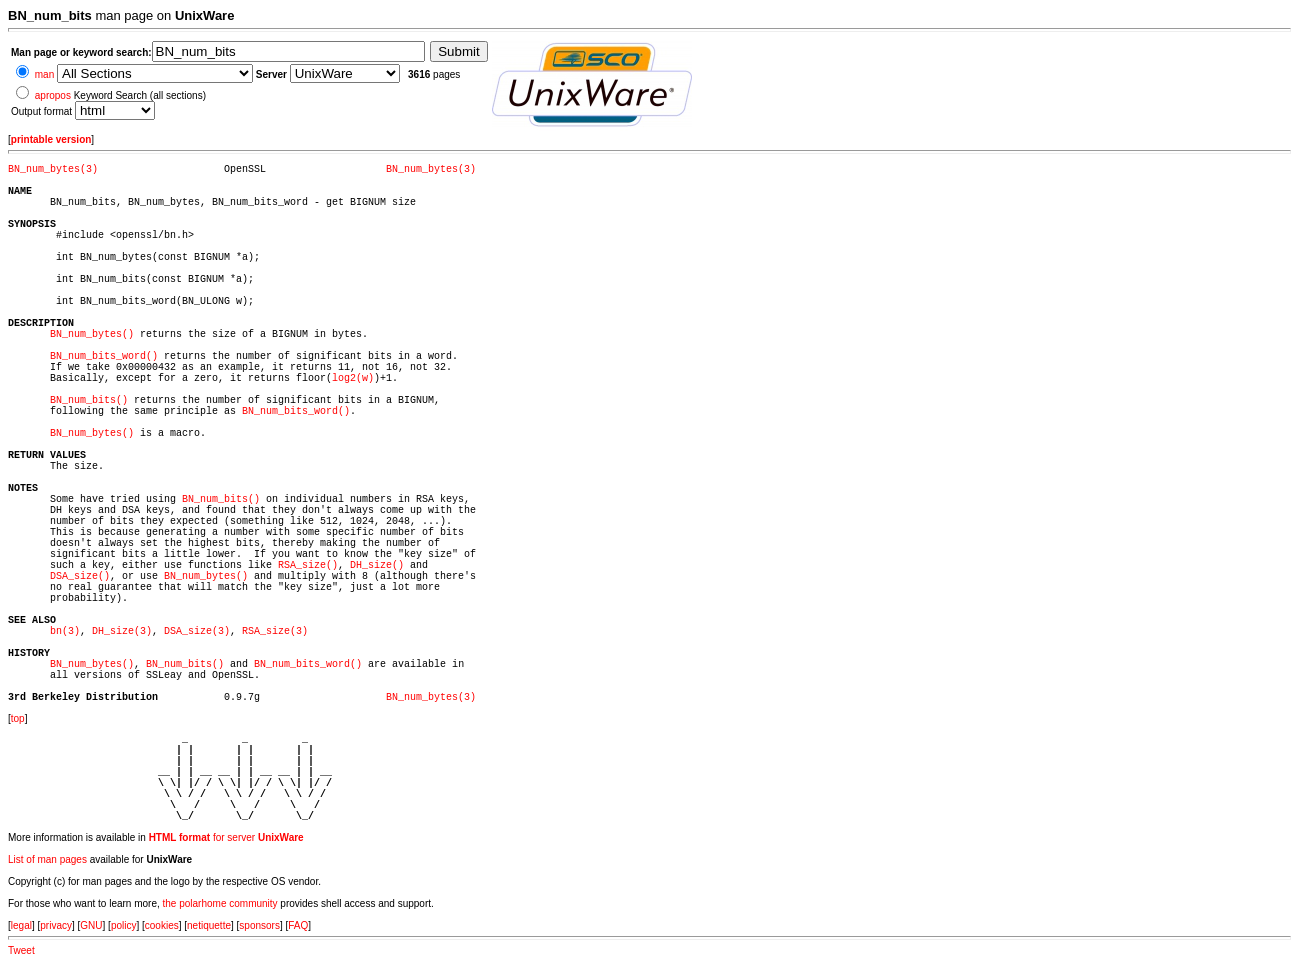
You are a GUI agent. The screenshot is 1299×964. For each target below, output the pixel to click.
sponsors (259, 925)
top (18, 718)
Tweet (21, 950)
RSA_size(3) (275, 631)
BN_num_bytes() (92, 334)
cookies (162, 925)
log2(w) (353, 378)
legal (21, 925)
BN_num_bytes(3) (53, 169)
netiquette (209, 925)
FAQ (298, 925)
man (44, 74)
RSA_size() (308, 565)
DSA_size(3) (197, 631)
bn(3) (65, 631)
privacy (56, 925)
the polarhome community (220, 903)
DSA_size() (80, 576)
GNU (91, 925)
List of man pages (47, 859)
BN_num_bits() (89, 400)
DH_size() (377, 565)
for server (226, 837)
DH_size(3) (122, 631)
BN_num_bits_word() (104, 356)
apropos (53, 95)
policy (124, 925)
